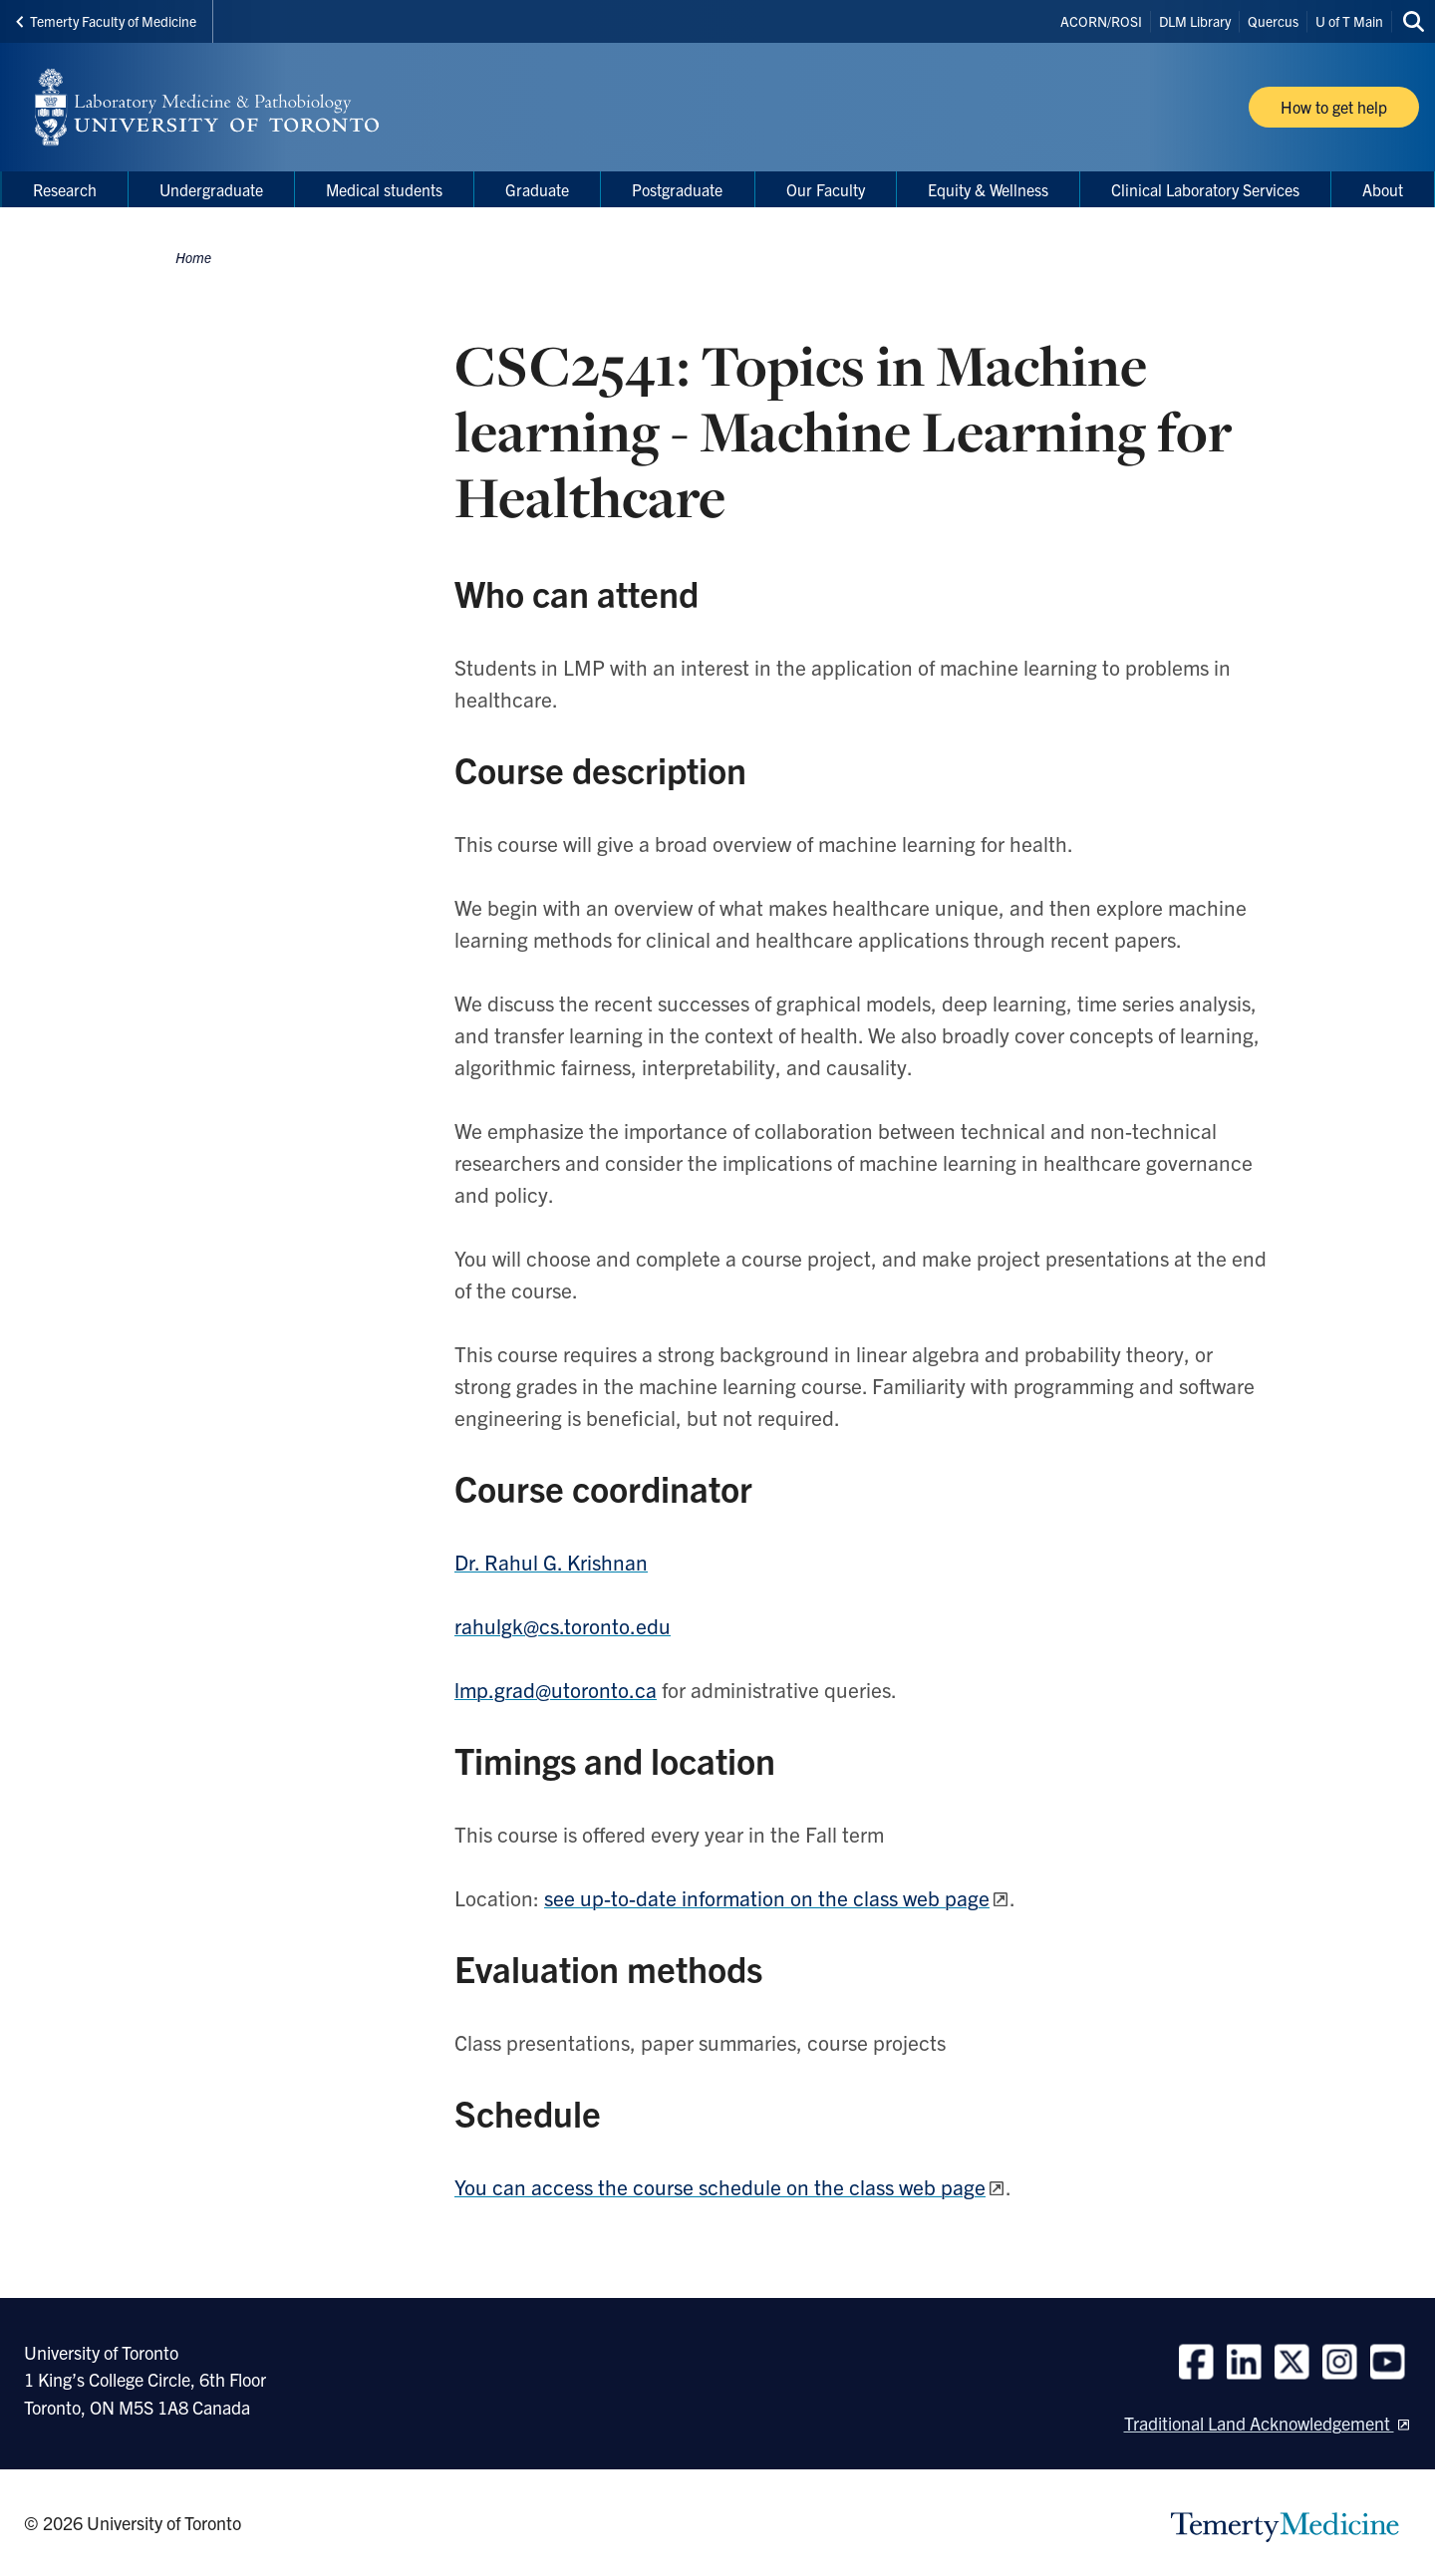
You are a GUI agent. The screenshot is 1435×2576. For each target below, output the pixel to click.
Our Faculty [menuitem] (825, 189)
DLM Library (1195, 21)
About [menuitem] (1382, 189)
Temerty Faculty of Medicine (106, 21)
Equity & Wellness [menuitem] (988, 189)
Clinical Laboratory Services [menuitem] (1205, 189)
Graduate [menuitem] (537, 189)
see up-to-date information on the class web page (767, 1897)
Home (193, 257)
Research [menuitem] (65, 189)
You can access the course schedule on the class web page (720, 2186)
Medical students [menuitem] (384, 189)
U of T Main (1349, 21)
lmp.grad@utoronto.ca (555, 1689)
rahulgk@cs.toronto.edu (562, 1625)
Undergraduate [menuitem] (211, 189)
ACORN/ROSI (1101, 21)
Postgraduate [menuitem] (677, 189)
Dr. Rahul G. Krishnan (551, 1561)
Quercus (1273, 21)
